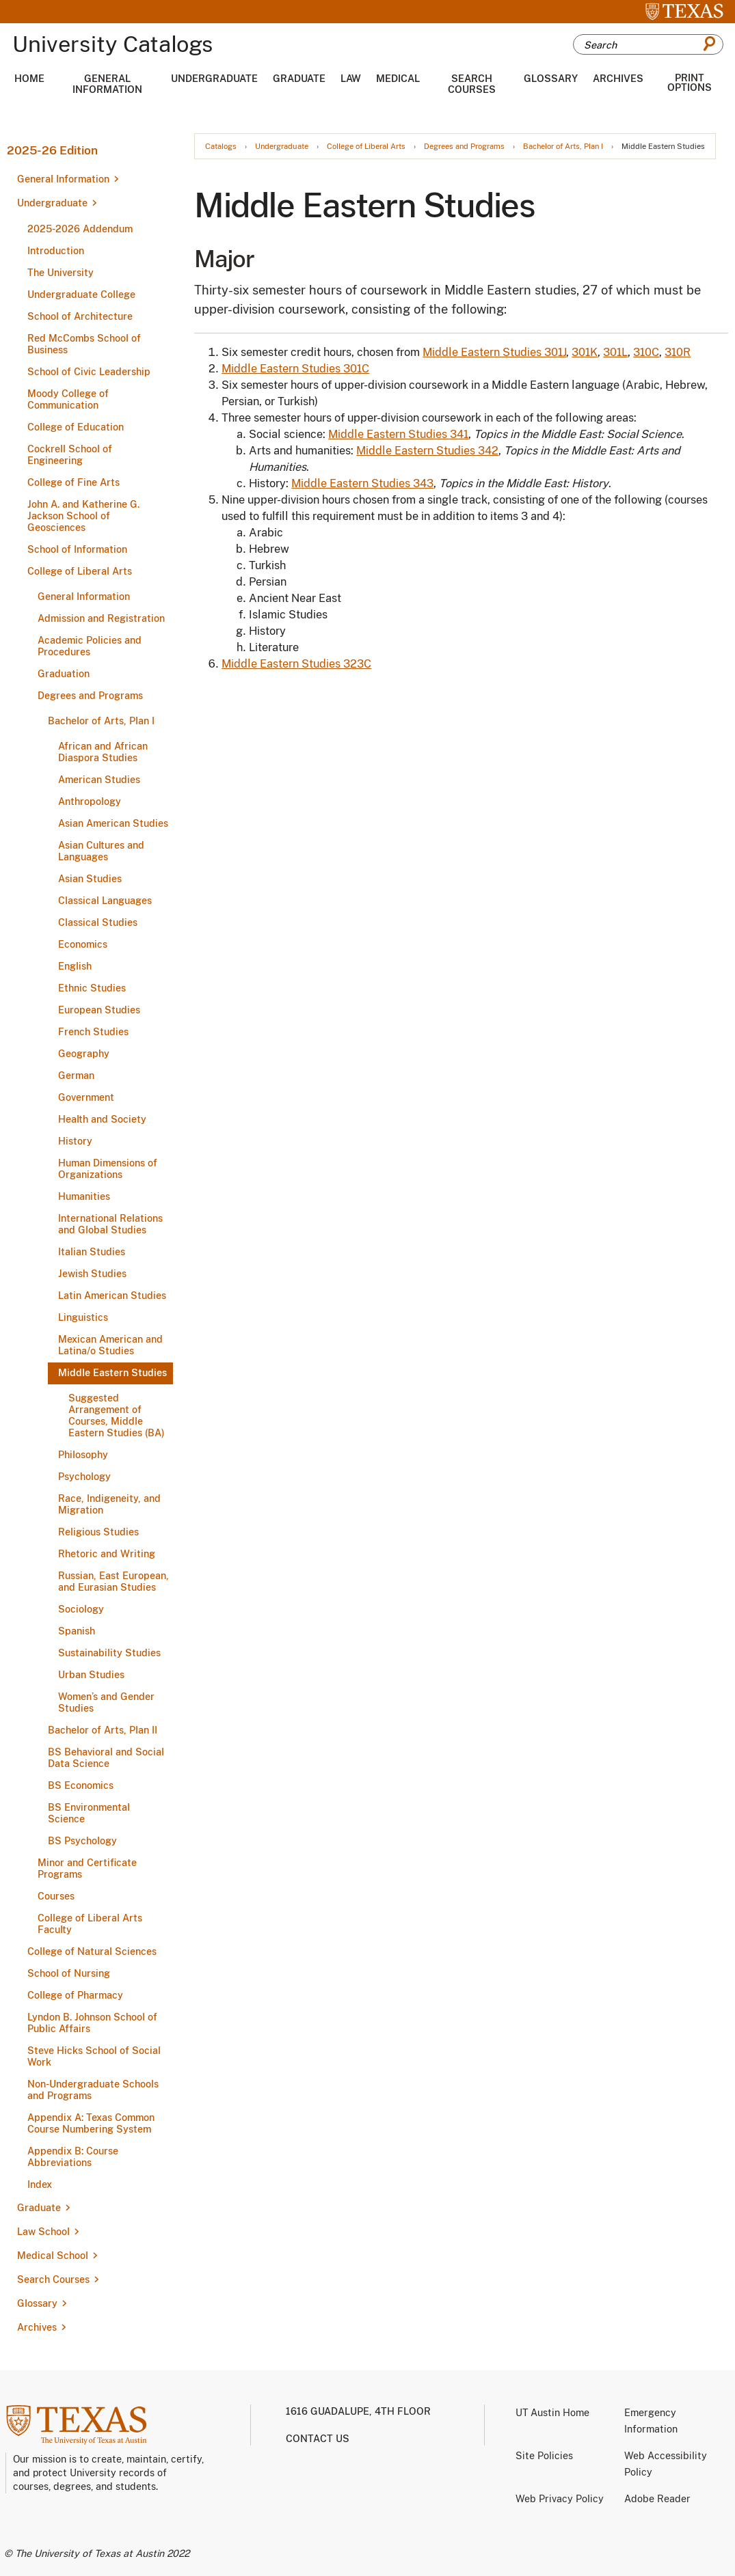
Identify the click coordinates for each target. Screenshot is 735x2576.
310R (678, 352)
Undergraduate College (81, 294)
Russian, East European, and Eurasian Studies (113, 1581)
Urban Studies (91, 1674)
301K (585, 352)
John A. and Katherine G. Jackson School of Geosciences (83, 516)
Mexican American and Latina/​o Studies (110, 1345)
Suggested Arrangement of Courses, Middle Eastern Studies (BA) (116, 1415)
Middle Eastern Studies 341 (398, 434)
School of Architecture (80, 316)
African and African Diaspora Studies (103, 752)
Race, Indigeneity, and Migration (109, 1504)
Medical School (52, 2255)
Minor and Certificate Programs (87, 1868)
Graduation (64, 673)
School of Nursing (68, 1973)
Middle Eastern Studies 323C (296, 663)
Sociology (81, 1609)
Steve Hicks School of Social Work (94, 2056)
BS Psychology (82, 1840)
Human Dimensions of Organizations (107, 1168)
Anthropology (89, 801)
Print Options (689, 82)
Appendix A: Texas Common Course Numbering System (91, 2123)
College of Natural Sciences (92, 1951)
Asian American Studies (113, 823)
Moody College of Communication (68, 399)
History (75, 1141)
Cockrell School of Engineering (69, 454)
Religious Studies (98, 1531)
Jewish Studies (92, 1273)
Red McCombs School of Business (84, 344)
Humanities (84, 1196)
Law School (43, 2231)
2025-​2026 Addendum (80, 228)
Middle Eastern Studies (112, 1372)
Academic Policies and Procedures (90, 646)
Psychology (84, 1476)
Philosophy (83, 1454)
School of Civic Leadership (88, 371)
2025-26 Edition (52, 150)
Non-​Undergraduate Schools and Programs (93, 2090)
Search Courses (472, 84)
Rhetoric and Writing (106, 1553)
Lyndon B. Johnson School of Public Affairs (92, 2023)
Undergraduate (214, 78)
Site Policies (544, 2455)
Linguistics (83, 1317)
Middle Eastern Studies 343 (362, 483)
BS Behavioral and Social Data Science (106, 1757)
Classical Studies (97, 922)
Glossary (551, 78)
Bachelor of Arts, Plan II (102, 1730)
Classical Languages (105, 900)
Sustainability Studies (109, 1652)
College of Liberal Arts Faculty (90, 1924)
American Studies (99, 779)
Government (86, 1097)
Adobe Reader (657, 2498)
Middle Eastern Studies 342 (427, 450)
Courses (56, 1896)
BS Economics (80, 1785)
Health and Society (102, 1119)
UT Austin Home (552, 2412)
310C (646, 352)
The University (60, 272)
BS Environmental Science (89, 1813)
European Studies (99, 1009)
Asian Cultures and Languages (101, 851)
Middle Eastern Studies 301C (295, 368)
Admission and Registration (101, 618)
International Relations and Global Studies (110, 1224)
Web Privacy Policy (560, 2498)
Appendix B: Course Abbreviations (72, 2157)
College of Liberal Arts (79, 571)
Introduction (55, 250)
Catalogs (221, 146)
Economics (82, 944)
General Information (107, 84)
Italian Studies (91, 1251)
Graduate (299, 78)
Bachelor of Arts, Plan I (101, 720)
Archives (618, 78)
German (76, 1075)
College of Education (75, 427)
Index (39, 2184)
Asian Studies (90, 878)
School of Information (77, 549)
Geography (83, 1053)
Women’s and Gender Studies (106, 1702)
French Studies (93, 1031)
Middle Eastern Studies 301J (494, 352)
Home (29, 78)
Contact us (317, 2438)
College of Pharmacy (75, 1995)
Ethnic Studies (92, 988)
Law (350, 78)
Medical (398, 78)
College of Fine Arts (73, 482)
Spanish (76, 1631)
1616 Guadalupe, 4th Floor (358, 2411)
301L (615, 352)
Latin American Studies (112, 1295)
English (75, 966)
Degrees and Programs (90, 695)
